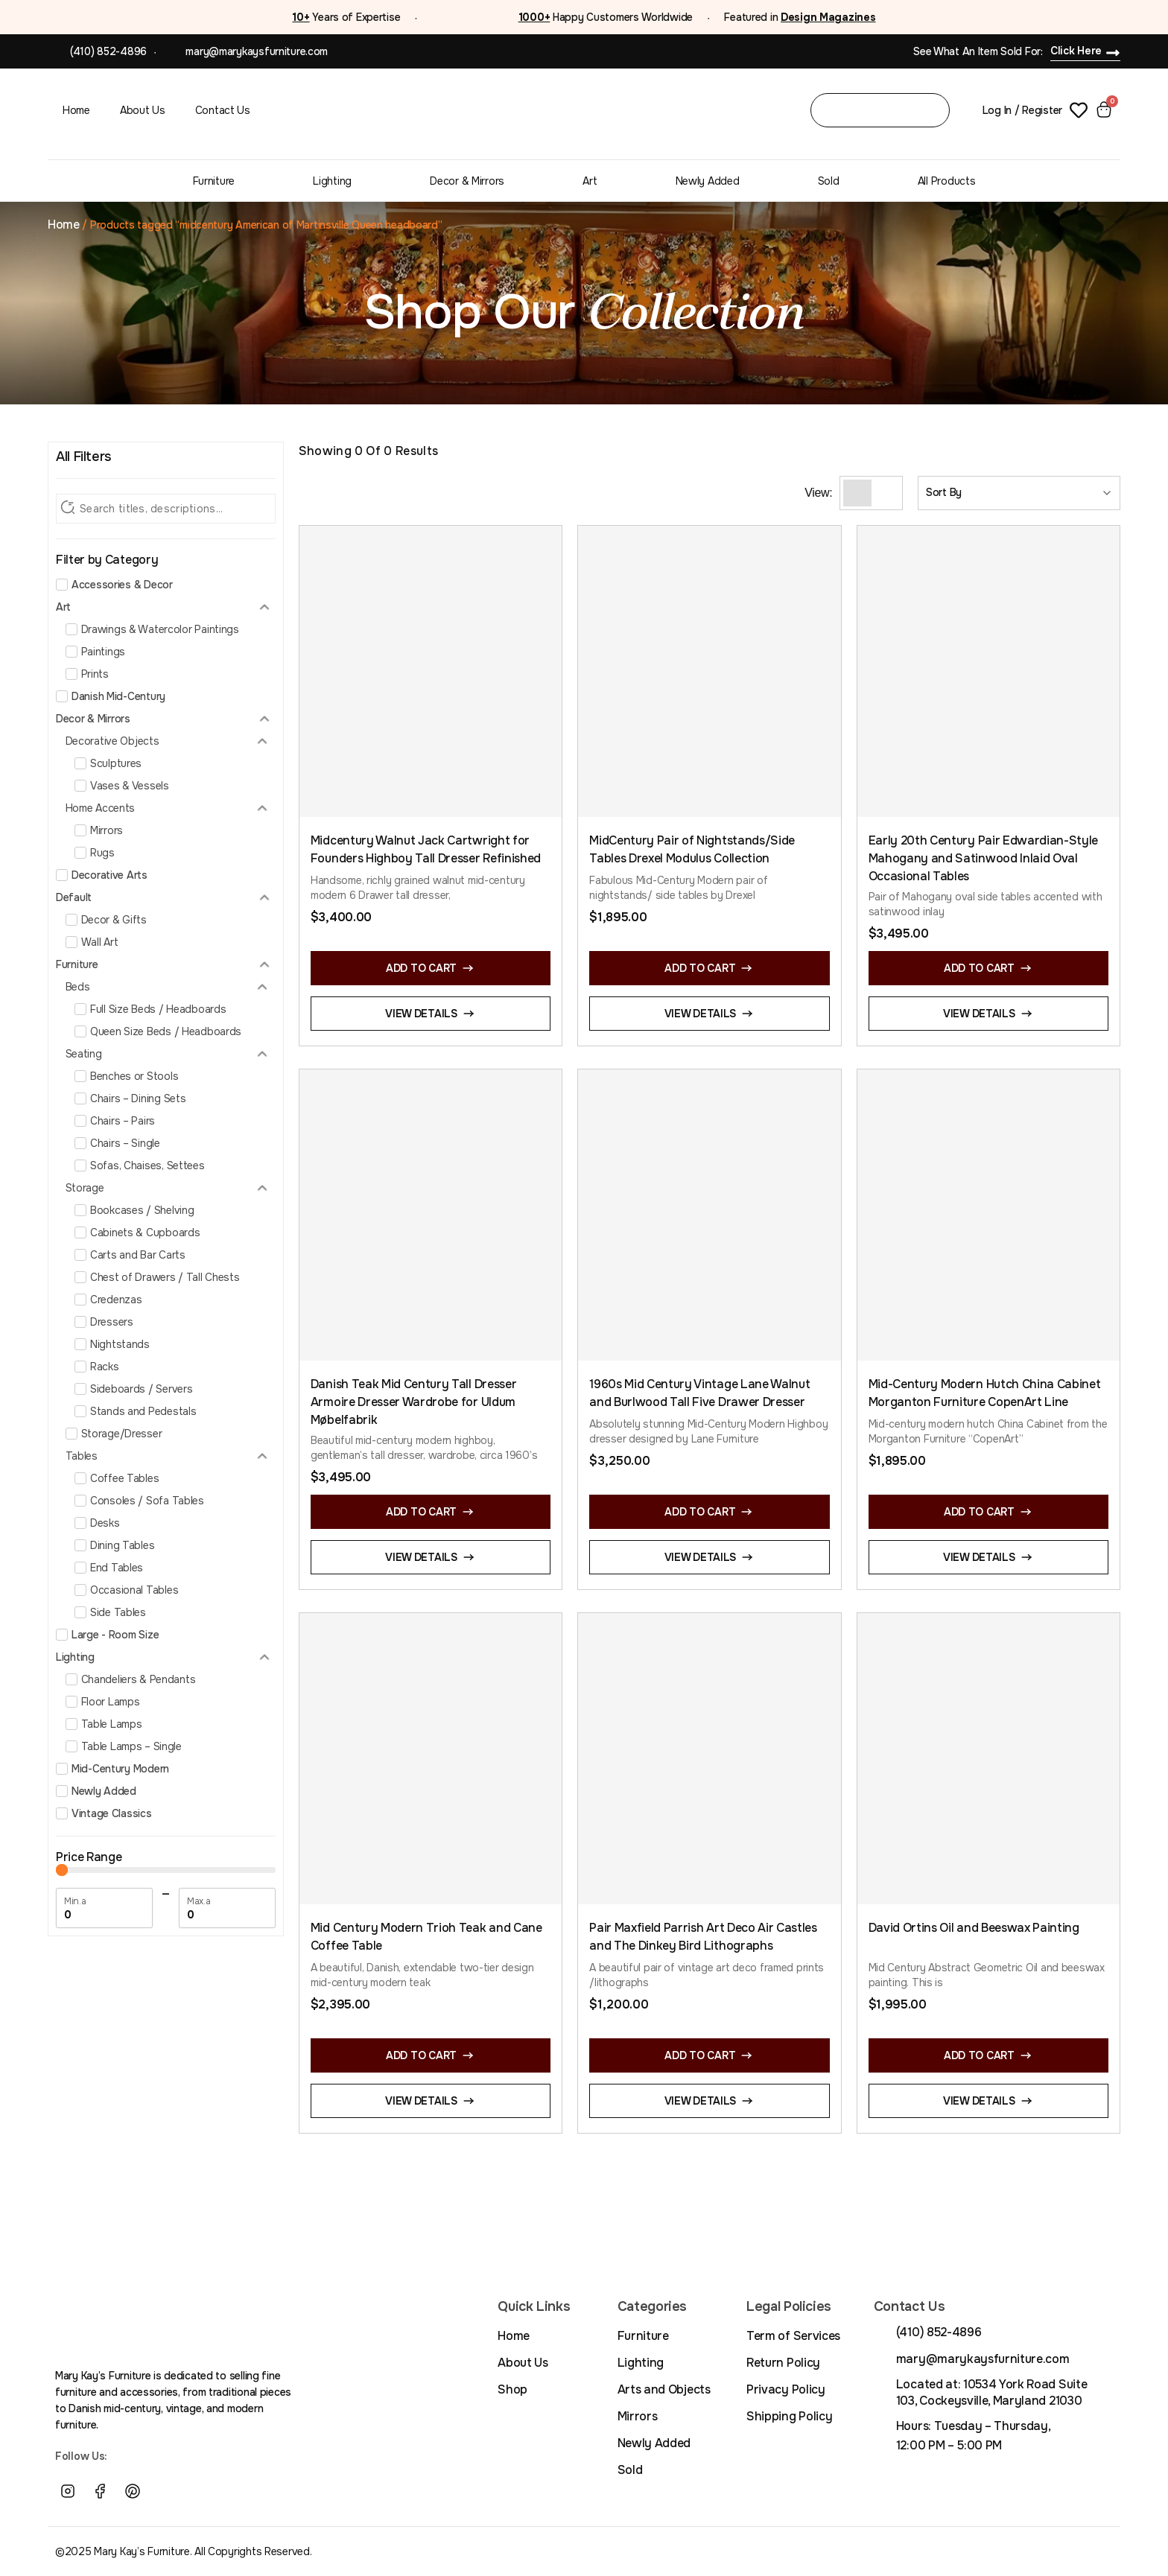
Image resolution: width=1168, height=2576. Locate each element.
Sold (829, 181)
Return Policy (783, 2362)
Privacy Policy (785, 2389)
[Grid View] (857, 493)
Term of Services (793, 2336)
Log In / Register (1022, 110)
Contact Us (222, 110)
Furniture (214, 181)
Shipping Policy (789, 2416)
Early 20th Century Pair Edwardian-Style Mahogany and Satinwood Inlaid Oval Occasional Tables (984, 858)
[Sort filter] (1019, 493)
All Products (947, 181)
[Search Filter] (166, 509)
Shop (512, 2389)
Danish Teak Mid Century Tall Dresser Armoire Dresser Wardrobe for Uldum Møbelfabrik (413, 1402)
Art (590, 181)
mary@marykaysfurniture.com (256, 51)
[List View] (885, 493)
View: (818, 493)
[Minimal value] (166, 1870)
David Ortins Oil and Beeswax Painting (974, 1928)
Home (76, 110)
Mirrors (638, 2416)
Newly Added (708, 181)
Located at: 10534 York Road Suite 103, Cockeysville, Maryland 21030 (991, 2392)
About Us (142, 110)
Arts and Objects (664, 2389)
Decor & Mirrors (467, 181)
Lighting (332, 181)
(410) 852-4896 (108, 51)
